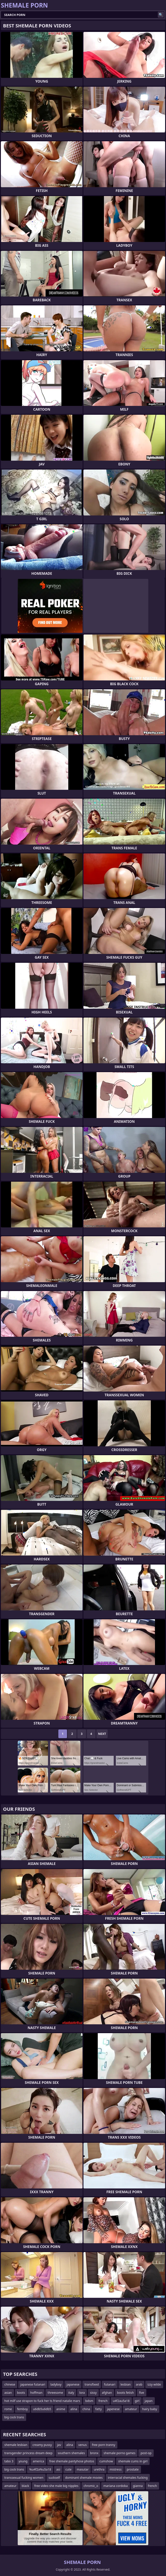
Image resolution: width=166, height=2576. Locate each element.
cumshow (106, 2461)
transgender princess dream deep (28, 2453)
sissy (93, 2393)
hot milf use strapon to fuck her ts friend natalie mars (42, 2401)
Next (102, 1734)
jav (59, 2445)
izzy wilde (154, 2384)
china (86, 2409)
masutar (83, 2469)
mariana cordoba (115, 2486)
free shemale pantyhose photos (71, 2461)
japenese (113, 2409)
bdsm (89, 2401)
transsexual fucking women (23, 2477)
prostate (133, 2469)
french (102, 2401)
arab (139, 2384)
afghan (107, 2393)
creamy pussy (42, 2445)
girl (137, 2401)
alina (73, 2409)
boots (21, 2393)
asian (8, 2393)
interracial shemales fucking (128, 2477)
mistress (115, 2469)
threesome (55, 2393)
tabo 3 (8, 2461)
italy (71, 2393)
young (23, 2461)
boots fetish (125, 2393)
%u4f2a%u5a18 (40, 2469)
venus (82, 2445)
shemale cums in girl (133, 2461)
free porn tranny (103, 2445)
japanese (73, 2384)
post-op (145, 2453)
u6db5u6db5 (42, 2409)
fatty (98, 2409)
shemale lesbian (15, 2445)
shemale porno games (119, 2453)
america (38, 2461)
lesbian (126, 2384)
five (141, 2393)
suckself (54, 2477)
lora (82, 2393)
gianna (138, 2486)
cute (68, 2469)
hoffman (36, 2393)
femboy (22, 2409)
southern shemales (71, 2453)
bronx (94, 2453)
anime (60, 2409)
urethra (99, 2469)
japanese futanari (32, 2384)
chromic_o (91, 2486)
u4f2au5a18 (121, 2401)
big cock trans (14, 2417)
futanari (109, 2384)
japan (149, 2401)
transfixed (92, 2384)
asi (58, 2469)
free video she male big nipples (56, 2486)
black (25, 2486)
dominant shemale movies (84, 2477)
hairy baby (149, 2409)
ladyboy (55, 2384)
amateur (131, 2409)
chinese (9, 2384)
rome (8, 2409)
